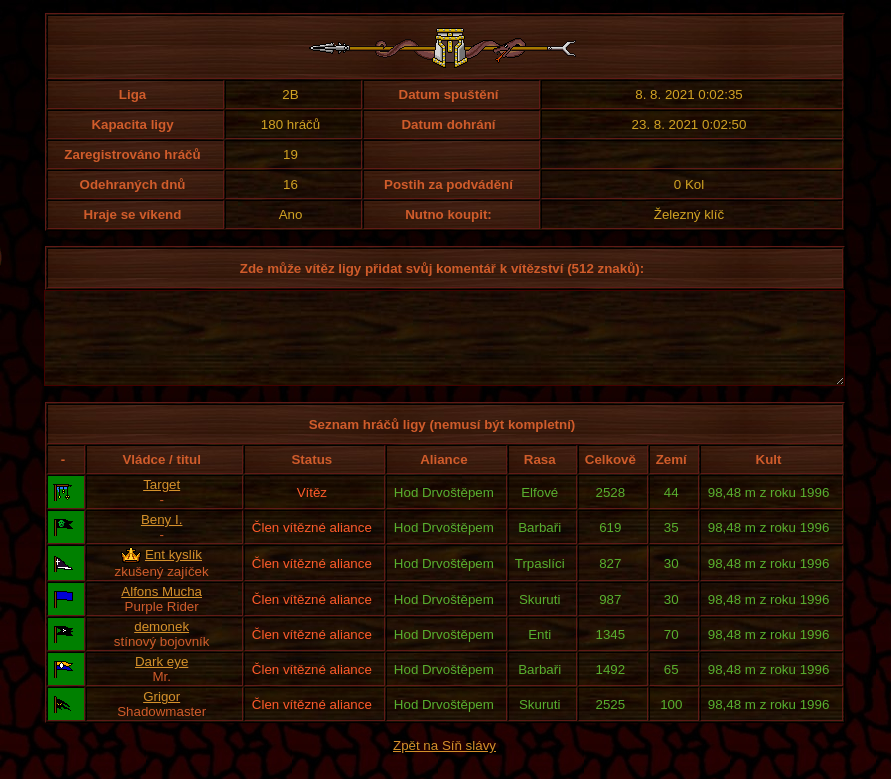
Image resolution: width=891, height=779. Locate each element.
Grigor (161, 714)
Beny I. (162, 537)
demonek (161, 644)
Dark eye (161, 679)
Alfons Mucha (161, 609)
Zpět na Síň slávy (444, 763)
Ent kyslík (173, 572)
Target (161, 502)
